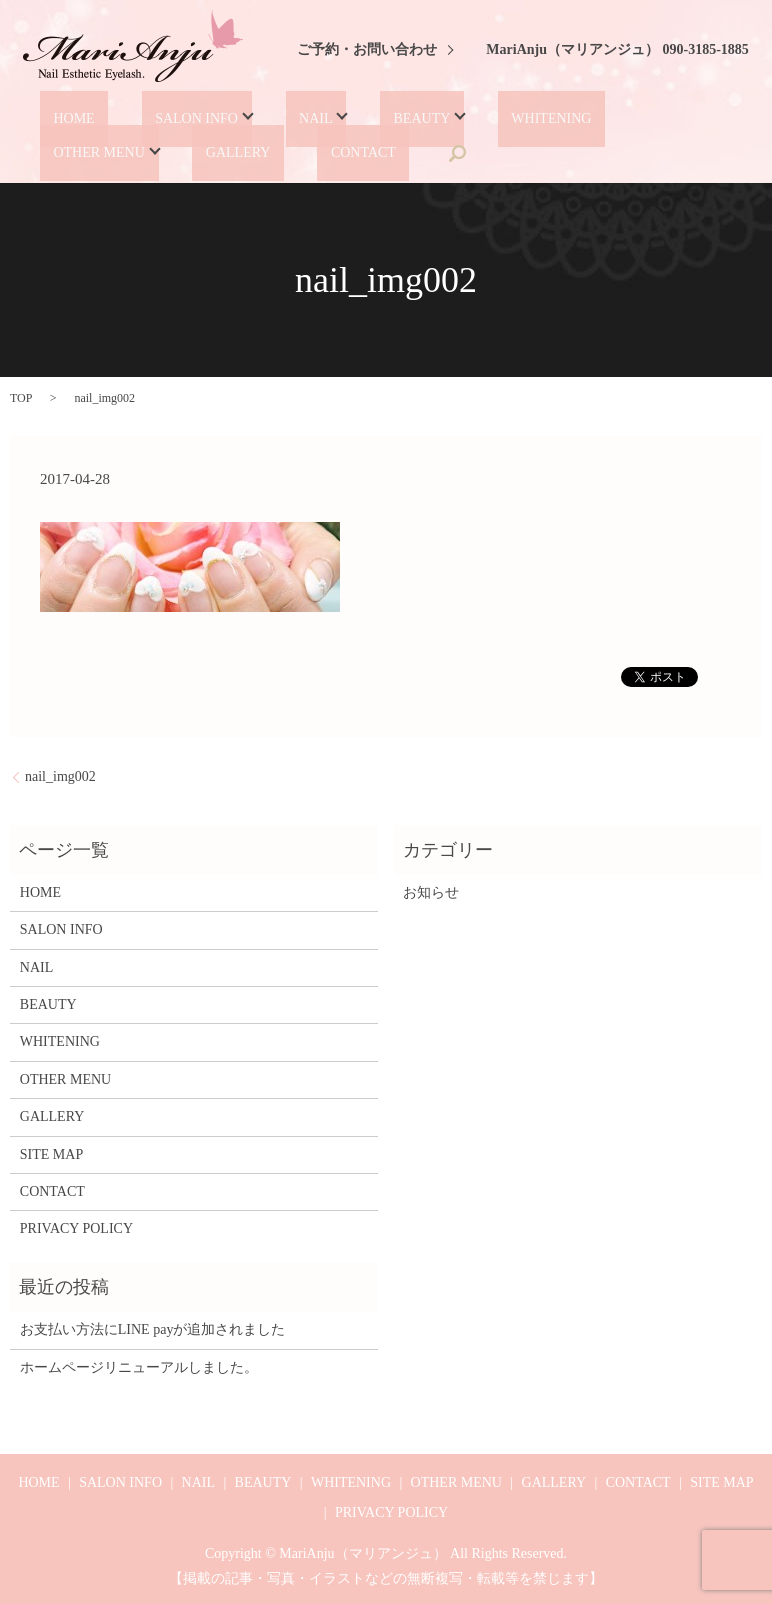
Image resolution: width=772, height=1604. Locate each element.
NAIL (269, 118)
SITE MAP (51, 1152)
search (260, 153)
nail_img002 (60, 775)
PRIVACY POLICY (76, 1227)
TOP (21, 397)
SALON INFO (161, 118)
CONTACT (176, 152)
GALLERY (74, 152)
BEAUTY (364, 118)
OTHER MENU (608, 118)
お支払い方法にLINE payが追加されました (153, 1328)
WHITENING (484, 118)
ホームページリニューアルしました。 (139, 1365)
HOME (62, 118)
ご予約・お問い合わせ (367, 49)
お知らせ (431, 891)
